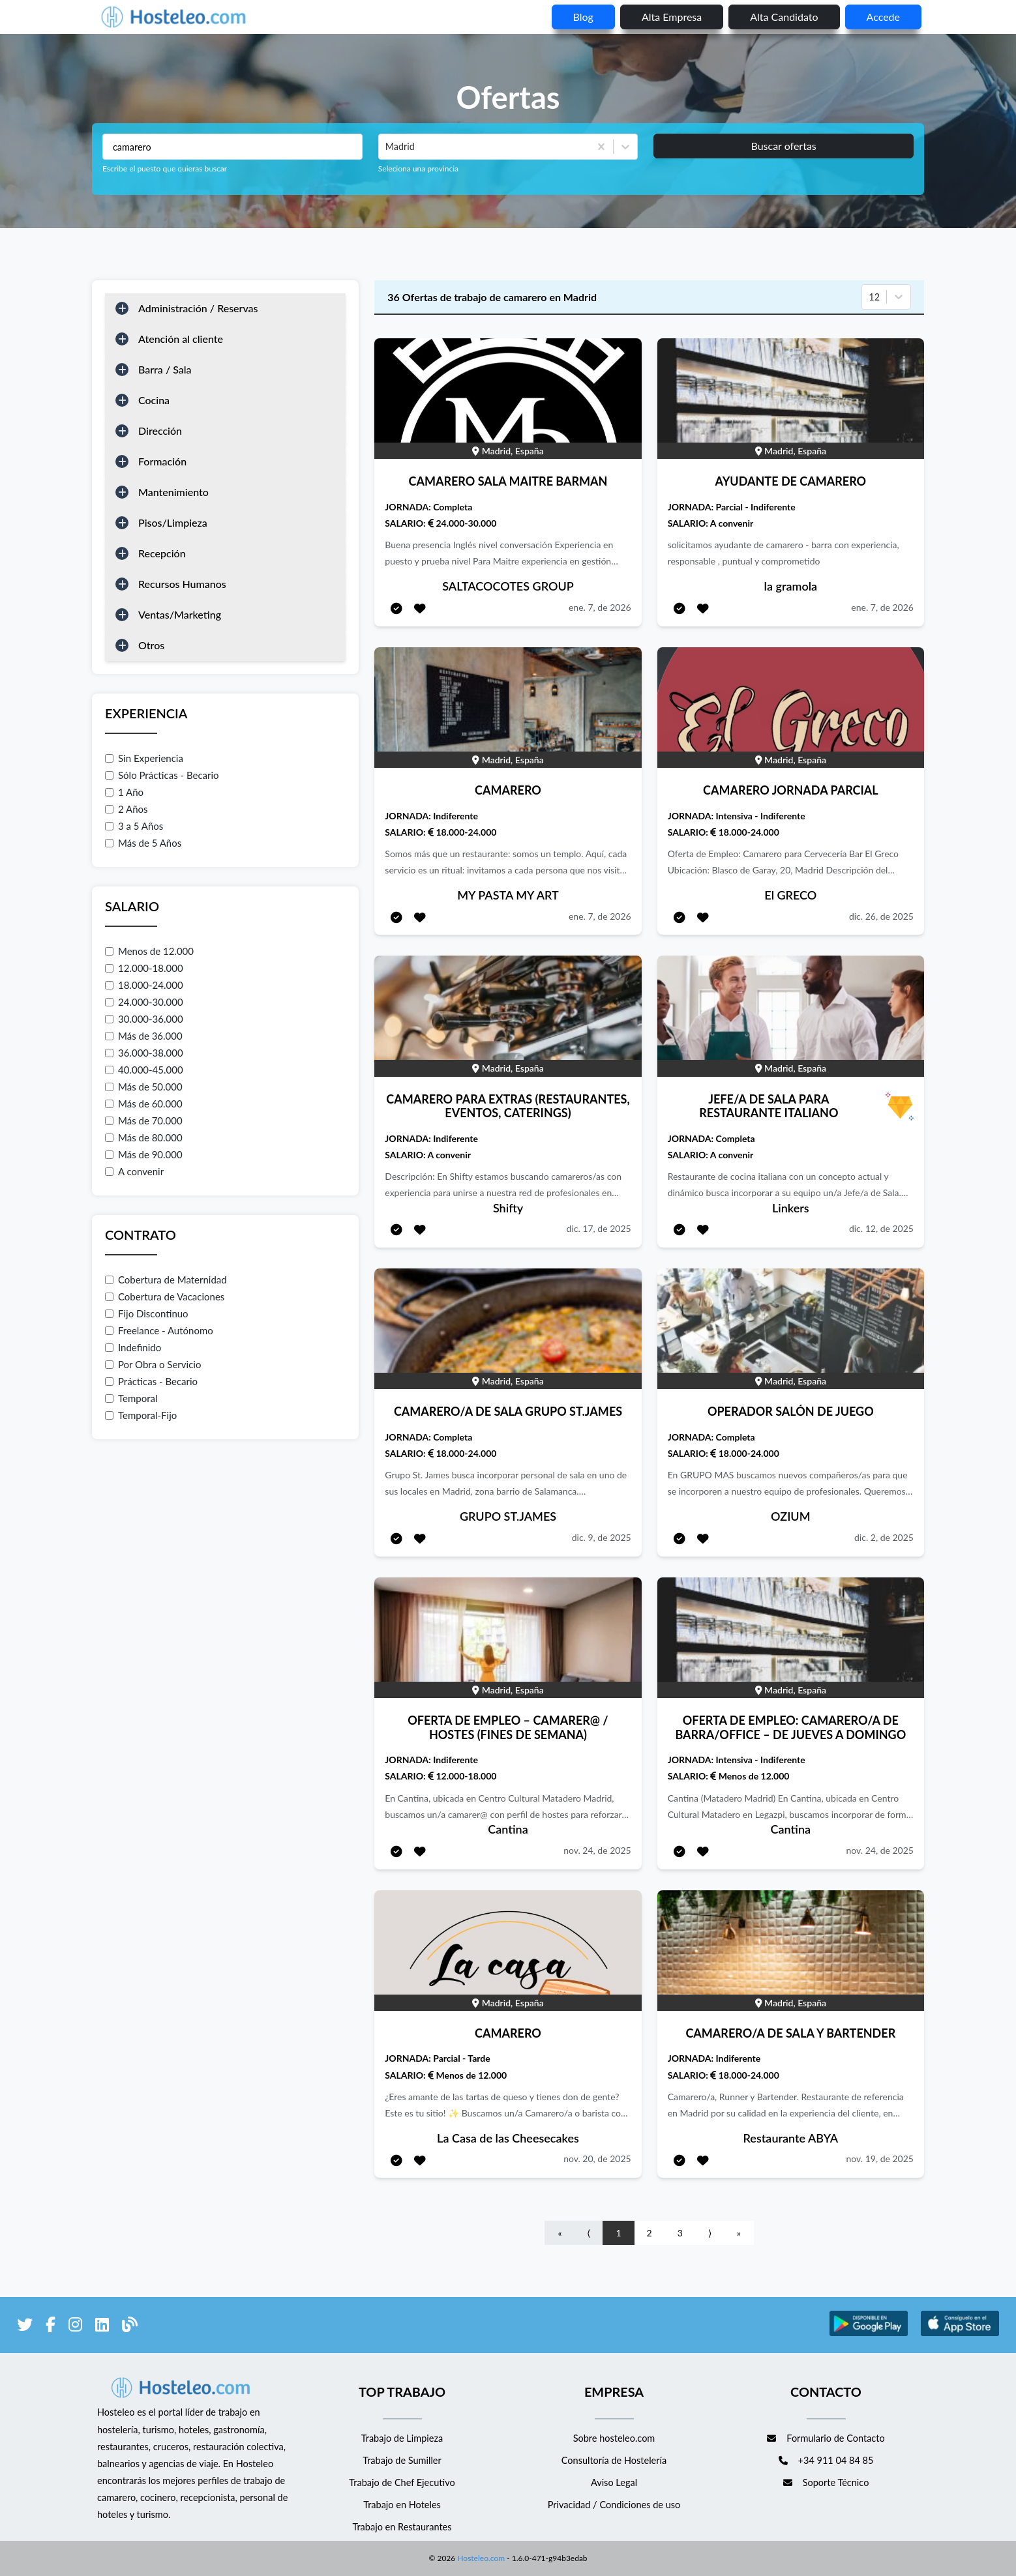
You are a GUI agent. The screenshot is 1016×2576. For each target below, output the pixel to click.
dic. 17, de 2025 (599, 1228)
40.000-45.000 (144, 1070)
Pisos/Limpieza (172, 522)
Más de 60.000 (144, 1103)
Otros (151, 645)
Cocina (154, 400)
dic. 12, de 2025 (881, 1228)
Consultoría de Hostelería (613, 2460)
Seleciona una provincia (418, 168)
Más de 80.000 (144, 1137)
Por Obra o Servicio (153, 1364)
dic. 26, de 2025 (881, 916)
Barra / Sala (165, 369)
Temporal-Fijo (141, 1415)
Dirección (160, 430)
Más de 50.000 (144, 1086)
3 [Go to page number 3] (680, 2232)
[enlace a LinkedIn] (102, 2326)
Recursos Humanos (182, 584)
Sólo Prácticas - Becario (162, 775)
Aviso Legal (614, 2482)
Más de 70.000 (144, 1120)
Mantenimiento (173, 492)
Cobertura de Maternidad (166, 1279)
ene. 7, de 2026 (600, 607)
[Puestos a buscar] (232, 147)
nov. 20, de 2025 (597, 2158)
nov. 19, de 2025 (880, 2158)
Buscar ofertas (783, 145)
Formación (162, 461)
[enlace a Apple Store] (960, 2333)
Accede (883, 16)
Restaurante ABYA (791, 2138)
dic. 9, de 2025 (601, 1537)
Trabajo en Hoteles (402, 2504)
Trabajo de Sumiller (402, 2460)
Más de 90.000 (144, 1154)
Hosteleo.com (480, 2558)
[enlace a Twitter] (24, 2326)
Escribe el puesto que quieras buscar (164, 168)
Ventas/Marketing (179, 614)
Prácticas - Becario (151, 1381)
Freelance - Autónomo (159, 1330)
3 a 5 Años (134, 826)
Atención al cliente (180, 338)
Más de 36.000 (144, 1036)
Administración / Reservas (198, 308)
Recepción (162, 553)
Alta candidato (784, 16)
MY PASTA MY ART (508, 895)
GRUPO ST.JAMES (508, 1516)
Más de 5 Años (143, 843)
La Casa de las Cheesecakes (508, 2138)
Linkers (790, 1208)
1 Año (124, 792)
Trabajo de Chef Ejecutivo (402, 2482)
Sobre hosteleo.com (614, 2438)
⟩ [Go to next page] (709, 2232)
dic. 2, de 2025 (884, 1537)
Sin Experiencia (144, 758)
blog (583, 16)
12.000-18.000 (144, 968)
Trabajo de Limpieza (402, 2438)
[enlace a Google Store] (868, 2333)
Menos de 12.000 (149, 951)
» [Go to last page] (739, 2232)
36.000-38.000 (144, 1053)
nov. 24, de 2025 (597, 1850)
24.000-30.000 (144, 1002)
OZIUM (790, 1516)
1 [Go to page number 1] (618, 2232)
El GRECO (790, 895)
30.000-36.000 (144, 1019)
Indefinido (133, 1347)
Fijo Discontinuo (146, 1313)
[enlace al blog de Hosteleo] (129, 2326)
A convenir (134, 1171)
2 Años (126, 809)
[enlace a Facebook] (50, 2326)
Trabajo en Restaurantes (401, 2526)
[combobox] (386, 146)
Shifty (508, 1208)
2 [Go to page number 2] (649, 2232)
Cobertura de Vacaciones (164, 1296)
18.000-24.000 (144, 985)
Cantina (508, 1829)
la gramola (791, 586)
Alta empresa (672, 16)
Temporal (131, 1398)
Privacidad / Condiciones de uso (614, 2504)
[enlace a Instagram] (75, 2326)
